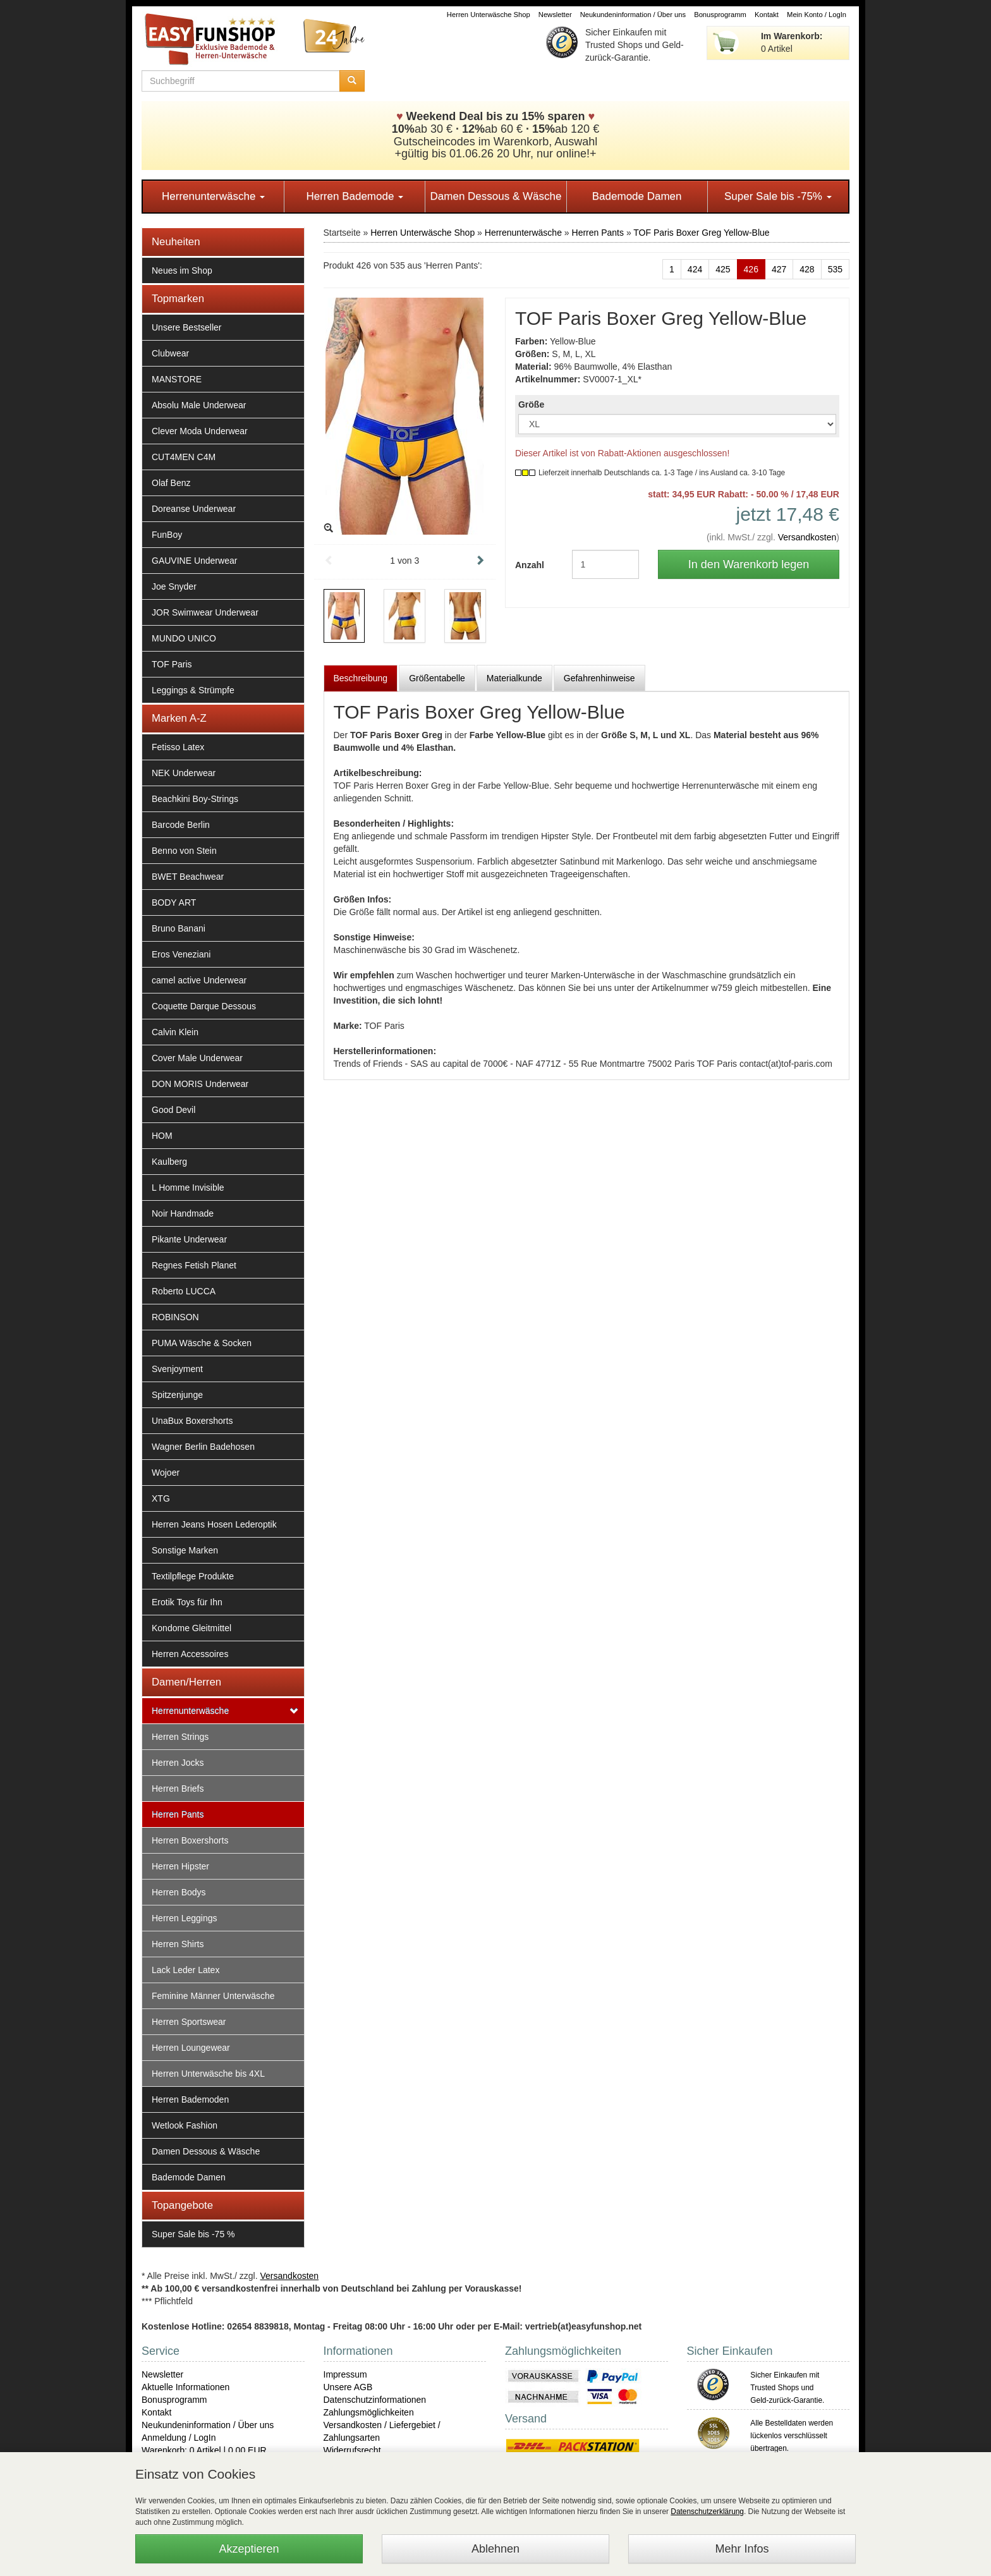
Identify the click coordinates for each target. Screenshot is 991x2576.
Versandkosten (807, 537)
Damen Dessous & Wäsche (496, 196)
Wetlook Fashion (184, 2125)
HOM (162, 1136)
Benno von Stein (184, 851)
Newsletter (555, 14)
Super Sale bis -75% (778, 196)
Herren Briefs (178, 1788)
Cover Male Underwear (197, 1058)
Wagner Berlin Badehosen (203, 1447)
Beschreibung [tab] (361, 678)
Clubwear (170, 353)
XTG (161, 1498)
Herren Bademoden (190, 2099)
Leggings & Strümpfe (193, 690)
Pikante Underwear (189, 1239)
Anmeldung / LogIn (179, 2438)
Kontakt (767, 14)
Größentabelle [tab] (437, 678)
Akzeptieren (249, 2549)
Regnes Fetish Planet (194, 1265)
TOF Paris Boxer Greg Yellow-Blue (701, 233)
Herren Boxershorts (190, 1840)
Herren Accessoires (190, 1654)
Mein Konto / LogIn (816, 14)
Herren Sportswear (189, 2022)
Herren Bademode (354, 196)
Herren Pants (178, 1814)
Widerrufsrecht (352, 2450)
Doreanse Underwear (194, 509)
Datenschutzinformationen (375, 2400)
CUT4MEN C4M (184, 457)
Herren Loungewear (191, 2048)
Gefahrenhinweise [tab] (599, 678)
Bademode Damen (637, 196)
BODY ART (174, 902)
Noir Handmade (183, 1213)
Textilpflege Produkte (193, 1576)
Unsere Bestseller (187, 327)
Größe (531, 404)
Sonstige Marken (185, 1550)
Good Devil (173, 1110)
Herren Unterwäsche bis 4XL (208, 2074)
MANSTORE (177, 379)
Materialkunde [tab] (514, 678)
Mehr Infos (742, 2549)
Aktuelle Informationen (185, 2387)
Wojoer (165, 1472)
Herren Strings (180, 1737)
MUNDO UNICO (184, 638)
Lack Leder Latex (185, 1970)
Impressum (345, 2374)
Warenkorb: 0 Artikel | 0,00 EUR (204, 2450)
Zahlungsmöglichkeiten (369, 2412)
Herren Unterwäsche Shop (488, 14)
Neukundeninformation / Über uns (633, 14)
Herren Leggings (184, 1918)
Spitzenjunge (177, 1395)
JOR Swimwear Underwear (205, 612)
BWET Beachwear (188, 877)
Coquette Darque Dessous (204, 1006)
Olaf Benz (171, 483)
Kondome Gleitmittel (191, 1628)
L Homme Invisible (188, 1187)
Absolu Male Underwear (199, 405)
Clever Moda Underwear (200, 431)
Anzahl (529, 565)
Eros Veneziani (181, 954)
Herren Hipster (180, 1866)
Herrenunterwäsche (213, 196)
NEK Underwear (184, 773)
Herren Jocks (178, 1763)
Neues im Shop (182, 270)
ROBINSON (175, 1317)
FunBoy (167, 535)
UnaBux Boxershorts (192, 1421)
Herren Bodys (179, 1892)
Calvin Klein (175, 1032)
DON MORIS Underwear (200, 1084)
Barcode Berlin (181, 825)
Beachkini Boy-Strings (195, 799)
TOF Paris (172, 664)
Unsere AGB (348, 2387)
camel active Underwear (199, 980)
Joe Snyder (174, 586)
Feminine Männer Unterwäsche (213, 1996)
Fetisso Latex (178, 747)
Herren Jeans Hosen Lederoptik (214, 1524)
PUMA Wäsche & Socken (202, 1343)
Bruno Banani (178, 928)
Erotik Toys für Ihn (187, 1602)
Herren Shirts (178, 1944)
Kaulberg (169, 1162)
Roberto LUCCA (184, 1291)
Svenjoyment (177, 1369)
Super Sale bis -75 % (193, 2234)
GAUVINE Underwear (194, 561)
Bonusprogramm (720, 14)
